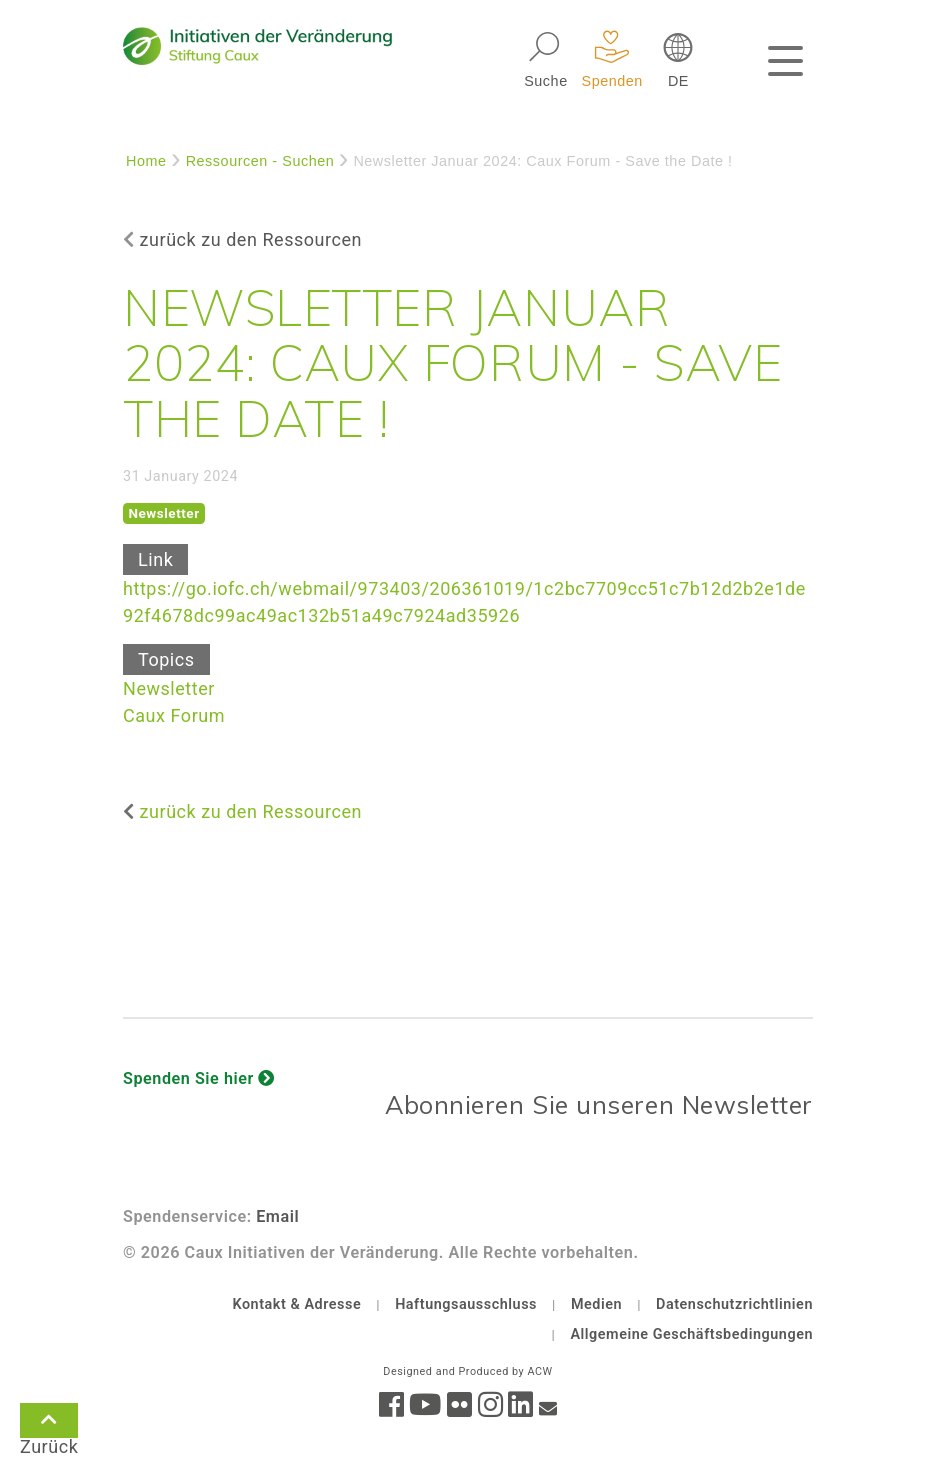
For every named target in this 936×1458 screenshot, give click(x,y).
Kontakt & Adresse (296, 1304)
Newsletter (169, 688)
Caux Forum (174, 715)
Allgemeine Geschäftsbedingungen (691, 1334)
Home (146, 161)
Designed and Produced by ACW (467, 1371)
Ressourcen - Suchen (260, 161)
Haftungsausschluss (466, 1304)
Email (277, 1216)
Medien (596, 1304)
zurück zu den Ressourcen (251, 239)
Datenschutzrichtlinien (734, 1304)
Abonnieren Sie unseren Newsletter (599, 1104)
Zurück (49, 1424)
